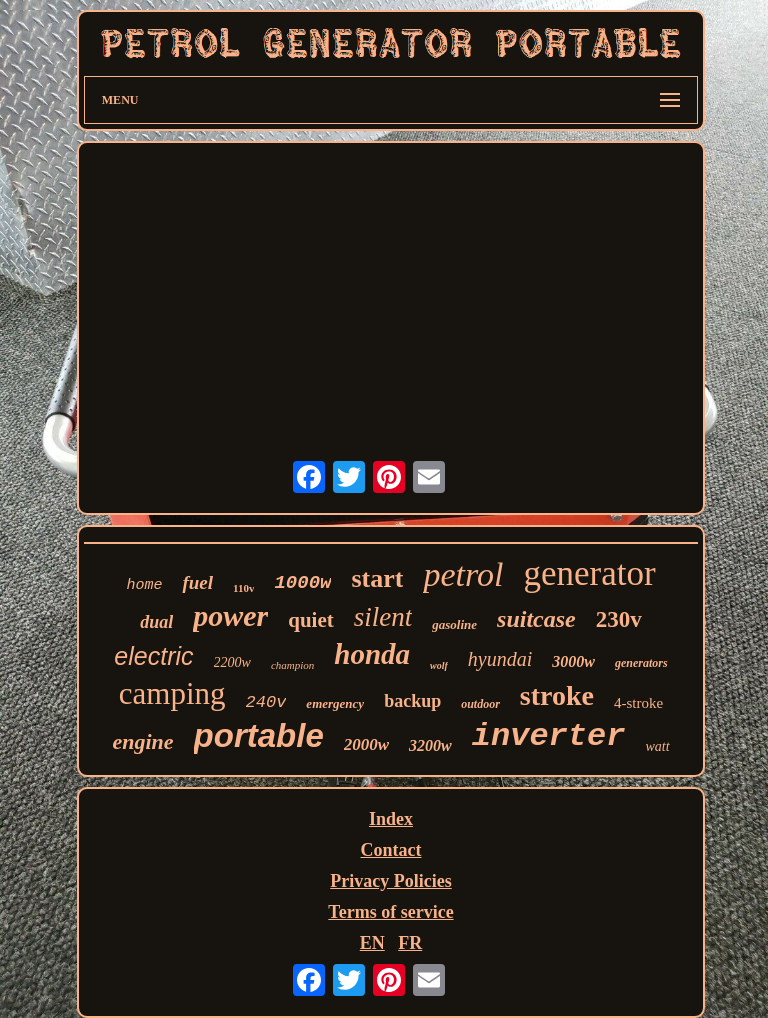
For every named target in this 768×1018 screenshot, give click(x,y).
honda (372, 654)
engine (142, 741)
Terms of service (390, 912)
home (144, 585)
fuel (197, 582)
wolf (439, 665)
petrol (463, 574)
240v (266, 702)
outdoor (480, 704)
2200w (232, 662)
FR (410, 943)
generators (641, 663)
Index (391, 819)
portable (259, 735)
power (230, 615)
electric (153, 656)
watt (657, 746)
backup (412, 701)
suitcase (536, 619)
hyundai (500, 659)
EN (372, 943)
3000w (573, 661)
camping (172, 693)
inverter (549, 736)
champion (292, 665)
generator (589, 573)
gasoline (454, 624)
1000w (302, 583)
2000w (366, 744)
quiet (311, 620)
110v (243, 588)
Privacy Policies (390, 881)
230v (619, 619)
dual (156, 622)
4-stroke (638, 703)
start (377, 578)
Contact (390, 850)
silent (383, 617)
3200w (430, 745)
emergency (335, 703)
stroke (557, 695)
